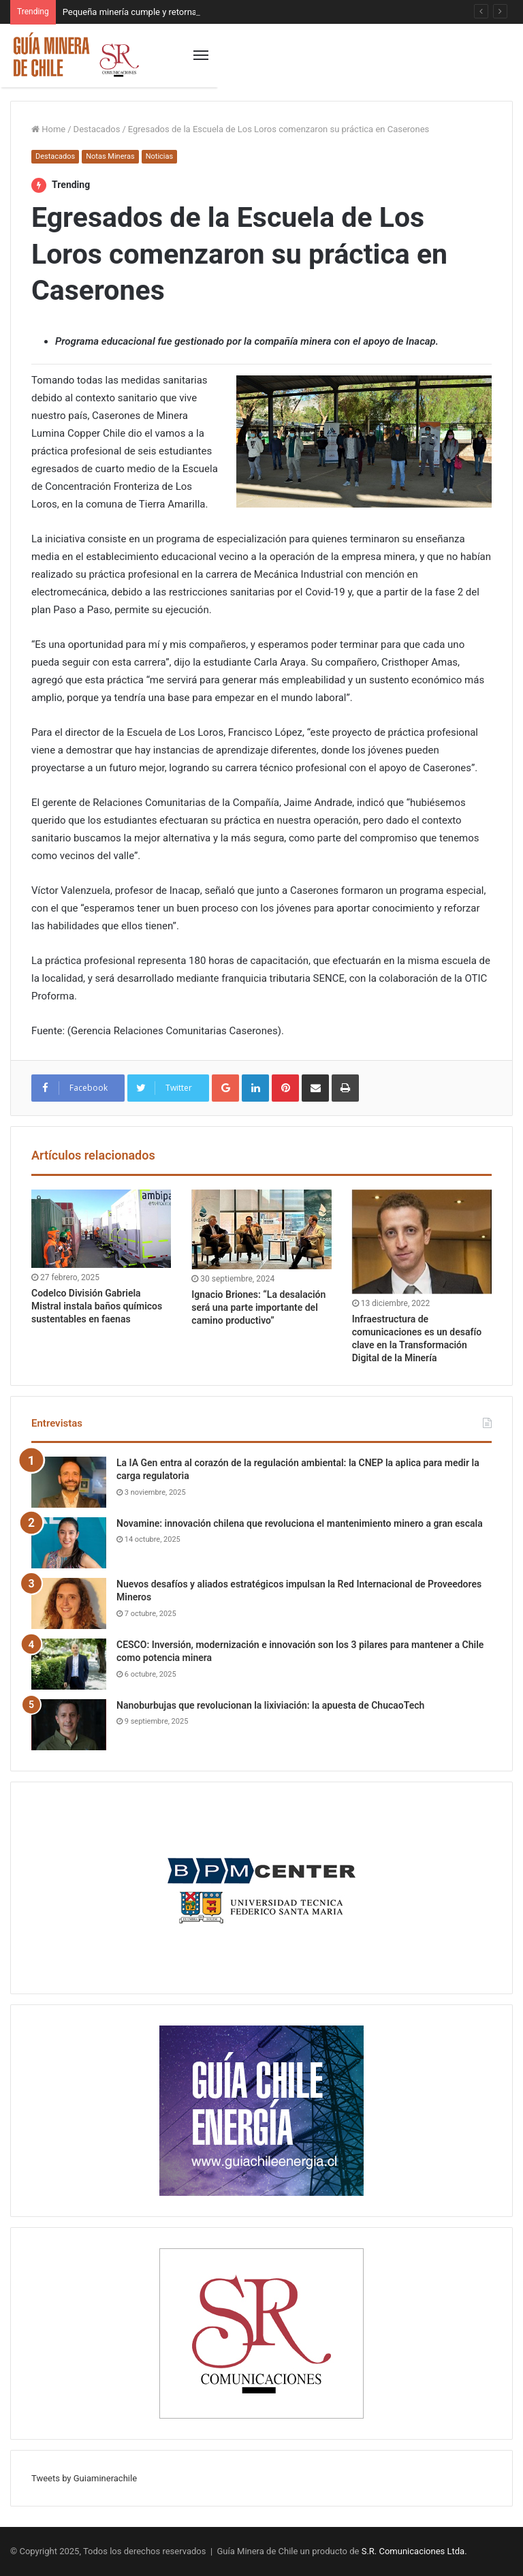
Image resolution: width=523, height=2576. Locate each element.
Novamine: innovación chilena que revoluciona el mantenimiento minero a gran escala (299, 1523)
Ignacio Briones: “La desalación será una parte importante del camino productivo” (258, 1307)
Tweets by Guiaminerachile (84, 2478)
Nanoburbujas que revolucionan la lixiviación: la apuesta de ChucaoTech (270, 1705)
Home (48, 129)
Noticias (160, 156)
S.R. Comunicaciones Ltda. (414, 2551)
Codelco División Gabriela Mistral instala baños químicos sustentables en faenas (96, 1306)
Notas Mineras (110, 156)
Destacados (97, 129)
